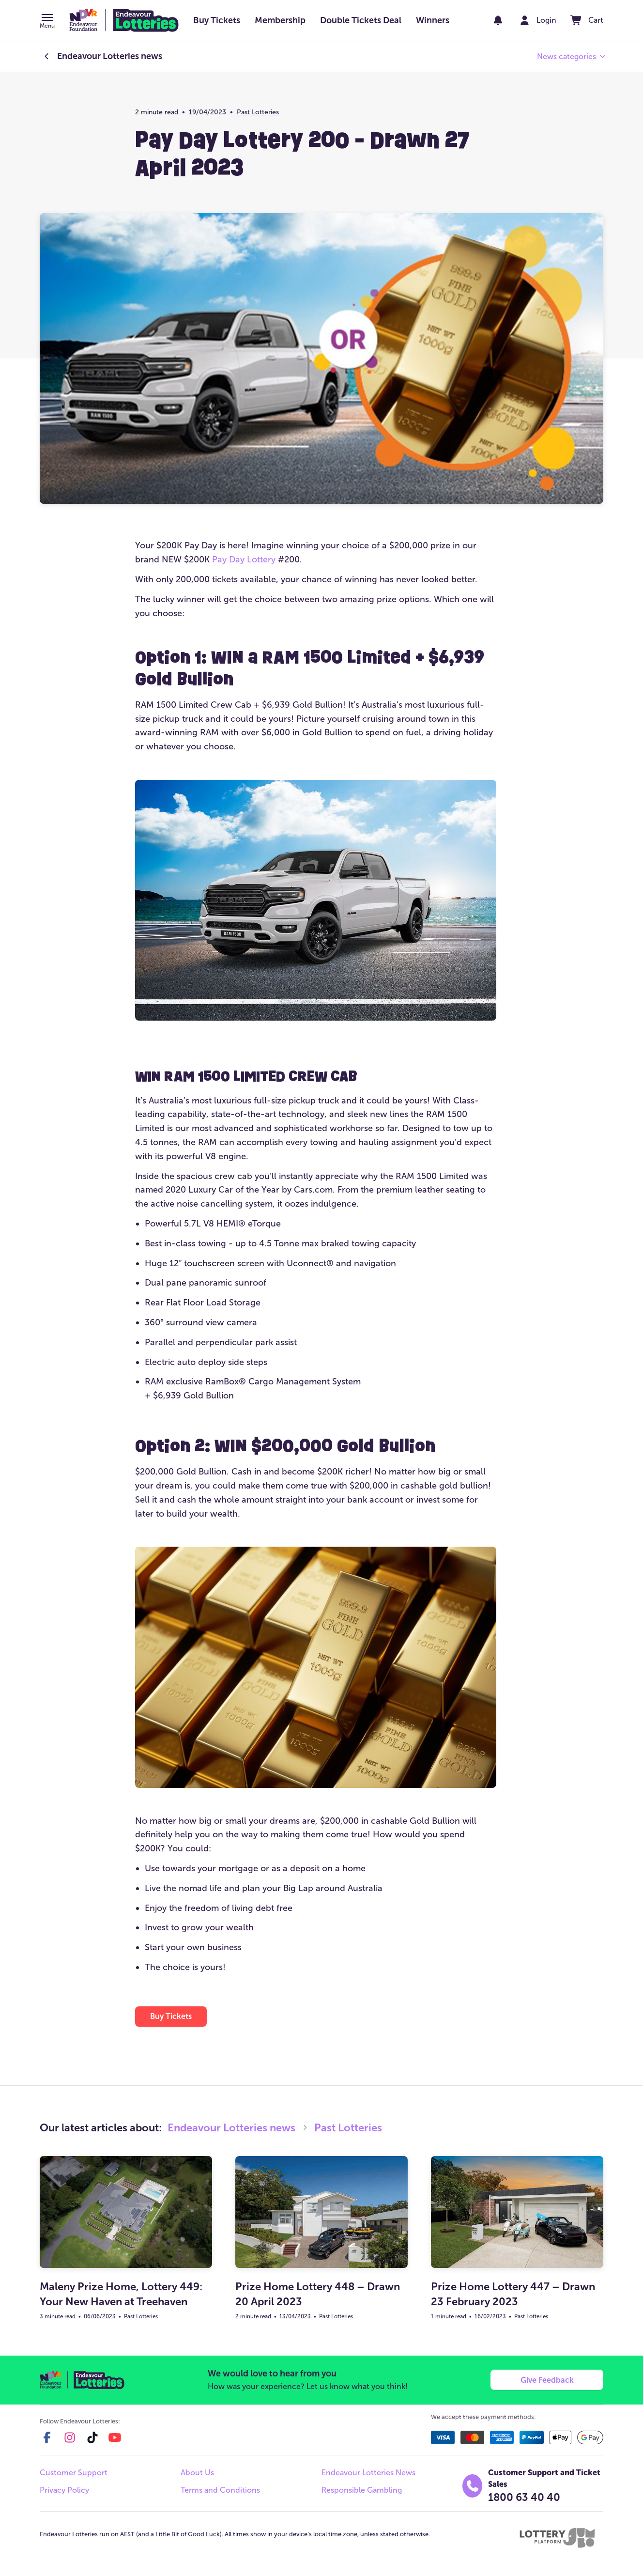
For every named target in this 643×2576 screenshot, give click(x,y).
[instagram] (69, 2438)
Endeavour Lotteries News (368, 2473)
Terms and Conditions (220, 2490)
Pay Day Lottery (244, 559)
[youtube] (114, 2438)
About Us (197, 2473)
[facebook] (47, 2438)
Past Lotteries (258, 112)
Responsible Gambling (362, 2490)
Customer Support (73, 2473)
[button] (47, 22)
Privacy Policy (64, 2490)
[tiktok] (92, 2438)
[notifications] (497, 20)
